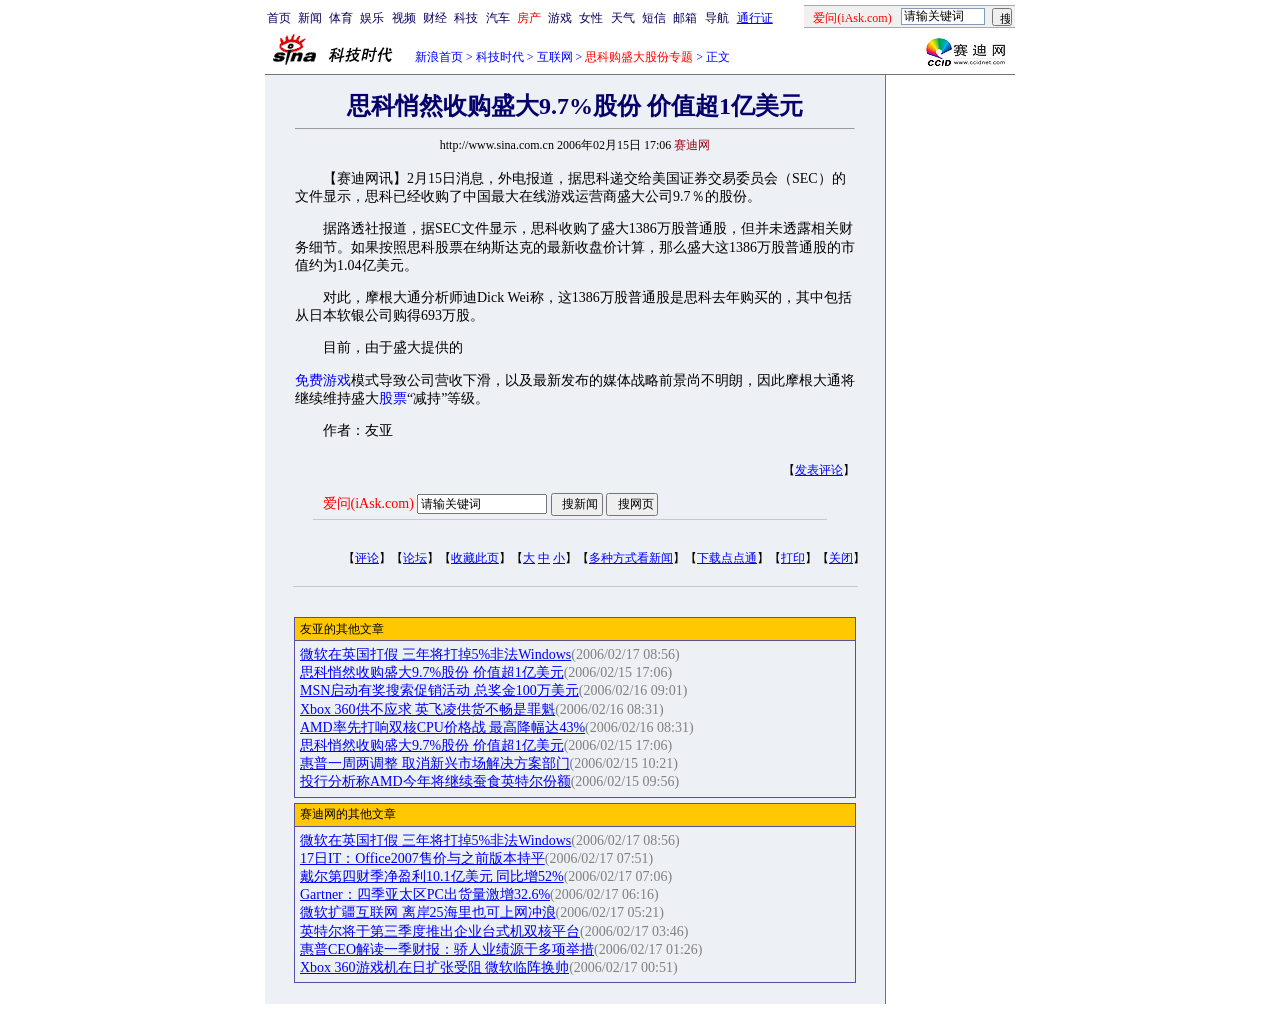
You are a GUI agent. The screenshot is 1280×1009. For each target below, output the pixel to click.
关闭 (841, 558)
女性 (591, 18)
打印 (793, 558)
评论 (367, 558)
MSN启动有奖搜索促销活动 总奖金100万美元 (439, 690)
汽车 (498, 18)
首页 (279, 18)
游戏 (560, 18)
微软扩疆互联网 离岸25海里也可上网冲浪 (428, 912)
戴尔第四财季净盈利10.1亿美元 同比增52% (432, 876)
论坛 (415, 558)
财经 (435, 18)
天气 (623, 18)
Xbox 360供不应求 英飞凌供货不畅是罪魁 (427, 709)
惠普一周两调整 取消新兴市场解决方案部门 (435, 763)
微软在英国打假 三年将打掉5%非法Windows (435, 654)
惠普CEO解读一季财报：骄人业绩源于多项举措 (447, 949)
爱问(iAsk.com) (368, 503)
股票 (393, 398)
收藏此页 (475, 558)
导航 (717, 18)
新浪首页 (439, 57)
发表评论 (819, 470)
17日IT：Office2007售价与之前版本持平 (422, 858)
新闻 (310, 18)
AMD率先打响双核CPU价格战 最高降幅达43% (442, 727)
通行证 (755, 18)
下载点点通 (727, 558)
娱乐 (372, 18)
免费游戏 (323, 380)
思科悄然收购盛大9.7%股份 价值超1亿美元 (432, 672)
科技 (466, 18)
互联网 (555, 57)
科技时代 (500, 57)
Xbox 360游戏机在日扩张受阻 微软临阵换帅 (434, 967)
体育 (341, 18)
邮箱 (685, 18)
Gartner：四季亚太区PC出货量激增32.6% (425, 894)
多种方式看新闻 (631, 558)
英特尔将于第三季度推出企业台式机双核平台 (440, 931)
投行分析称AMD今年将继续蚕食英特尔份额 (435, 781)
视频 (404, 18)
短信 (654, 18)
